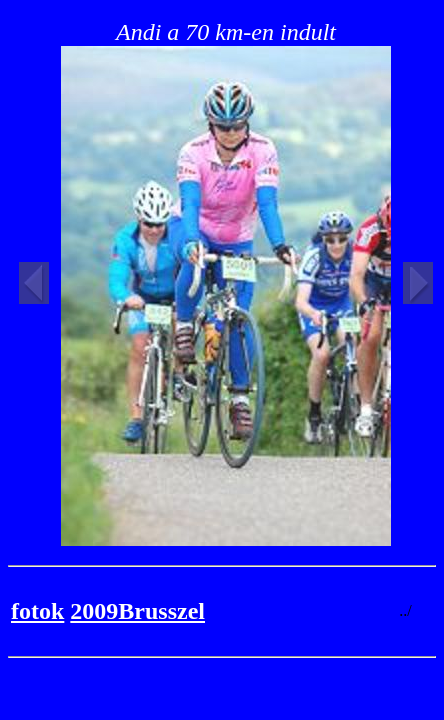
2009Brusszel (137, 611)
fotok (37, 611)
